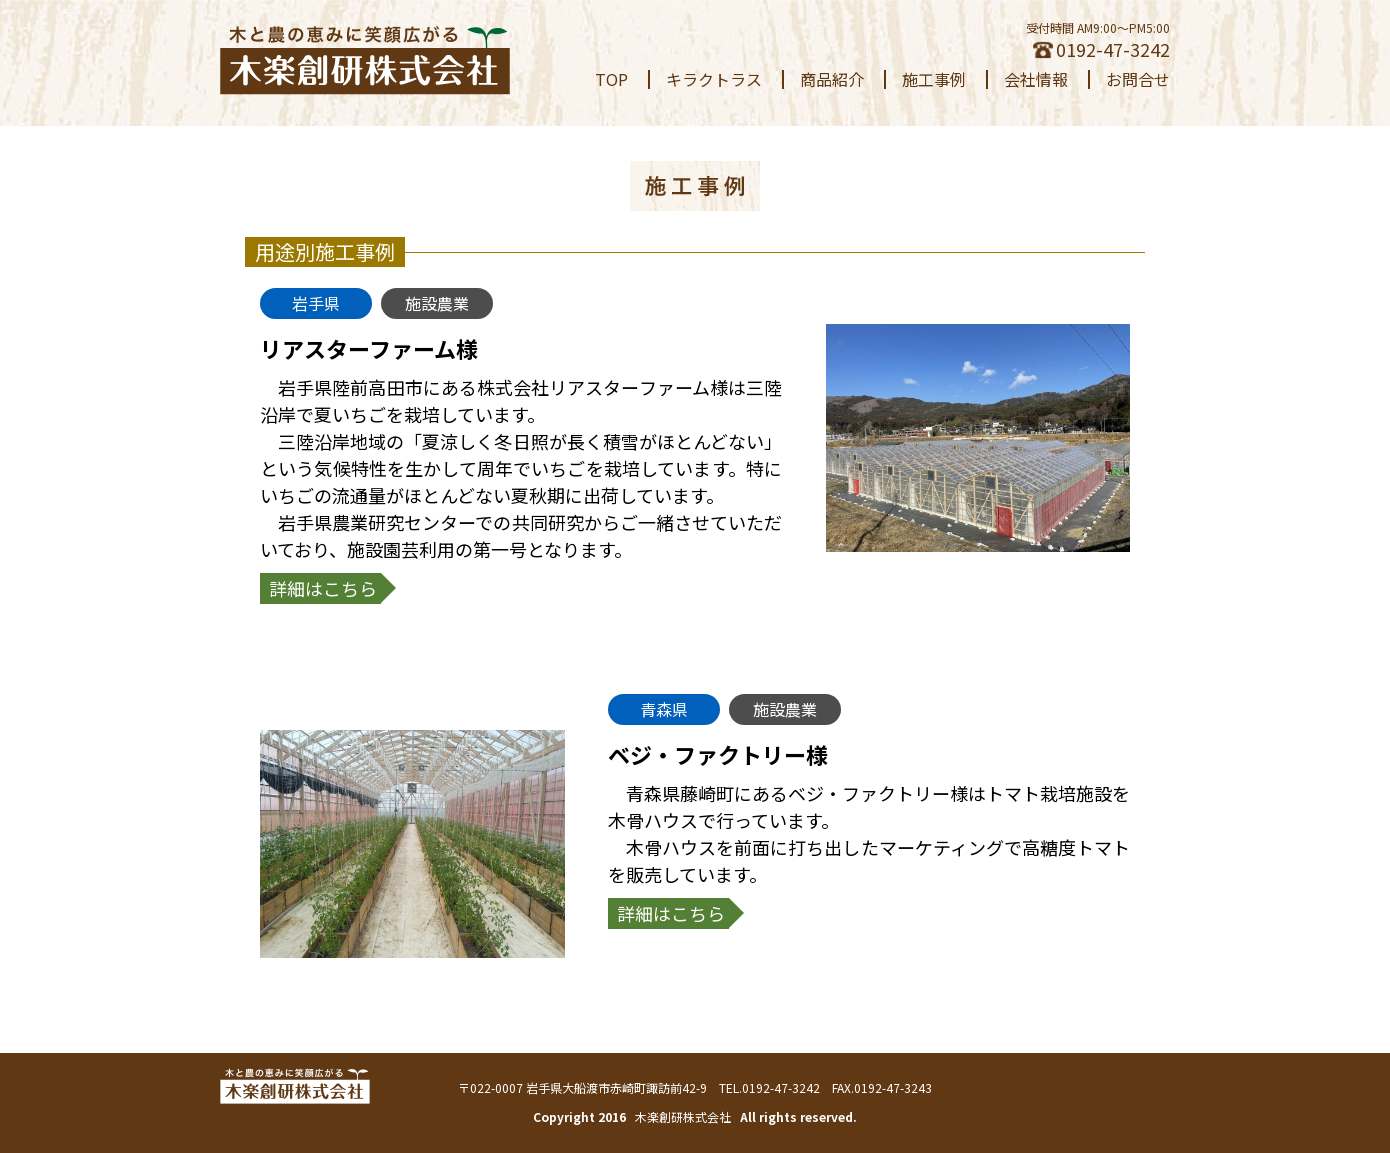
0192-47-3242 (1101, 49)
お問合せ (1138, 79)
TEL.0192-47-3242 (769, 1087)
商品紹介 (832, 79)
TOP (611, 79)
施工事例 (934, 79)
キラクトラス (714, 79)
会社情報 (1036, 79)
